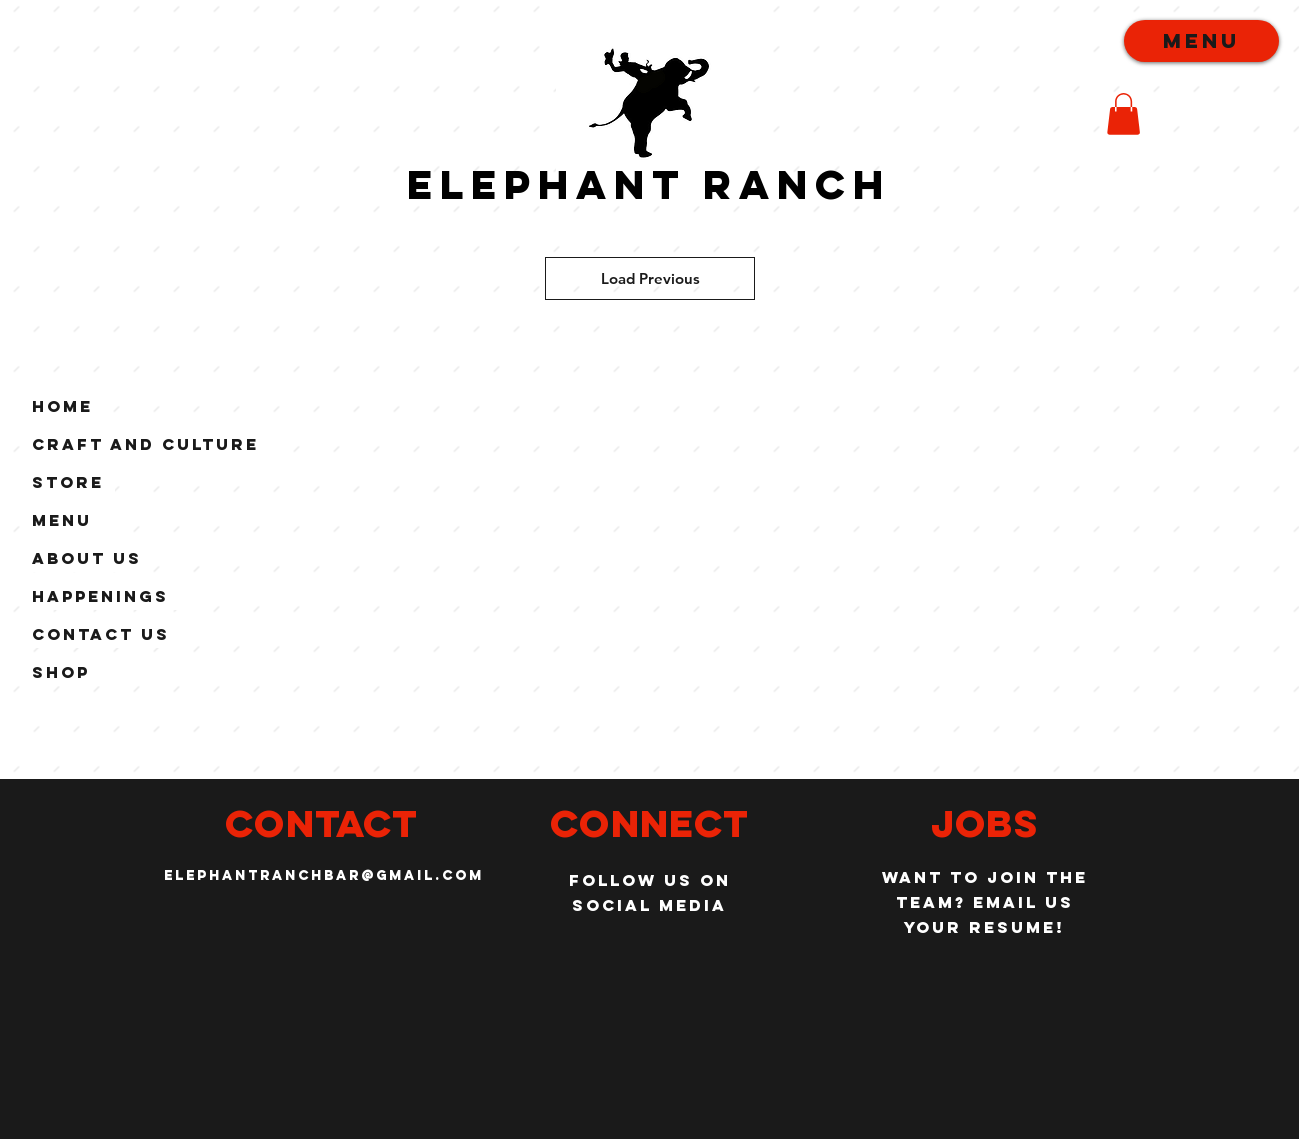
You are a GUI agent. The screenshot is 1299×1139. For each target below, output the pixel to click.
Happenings (100, 596)
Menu (62, 520)
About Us (87, 558)
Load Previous (650, 278)
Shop (61, 672)
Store (68, 482)
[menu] (1201, 41)
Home (62, 406)
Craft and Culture (145, 444)
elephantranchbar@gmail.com (324, 875)
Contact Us (101, 634)
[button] (1123, 114)
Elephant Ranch (649, 184)
